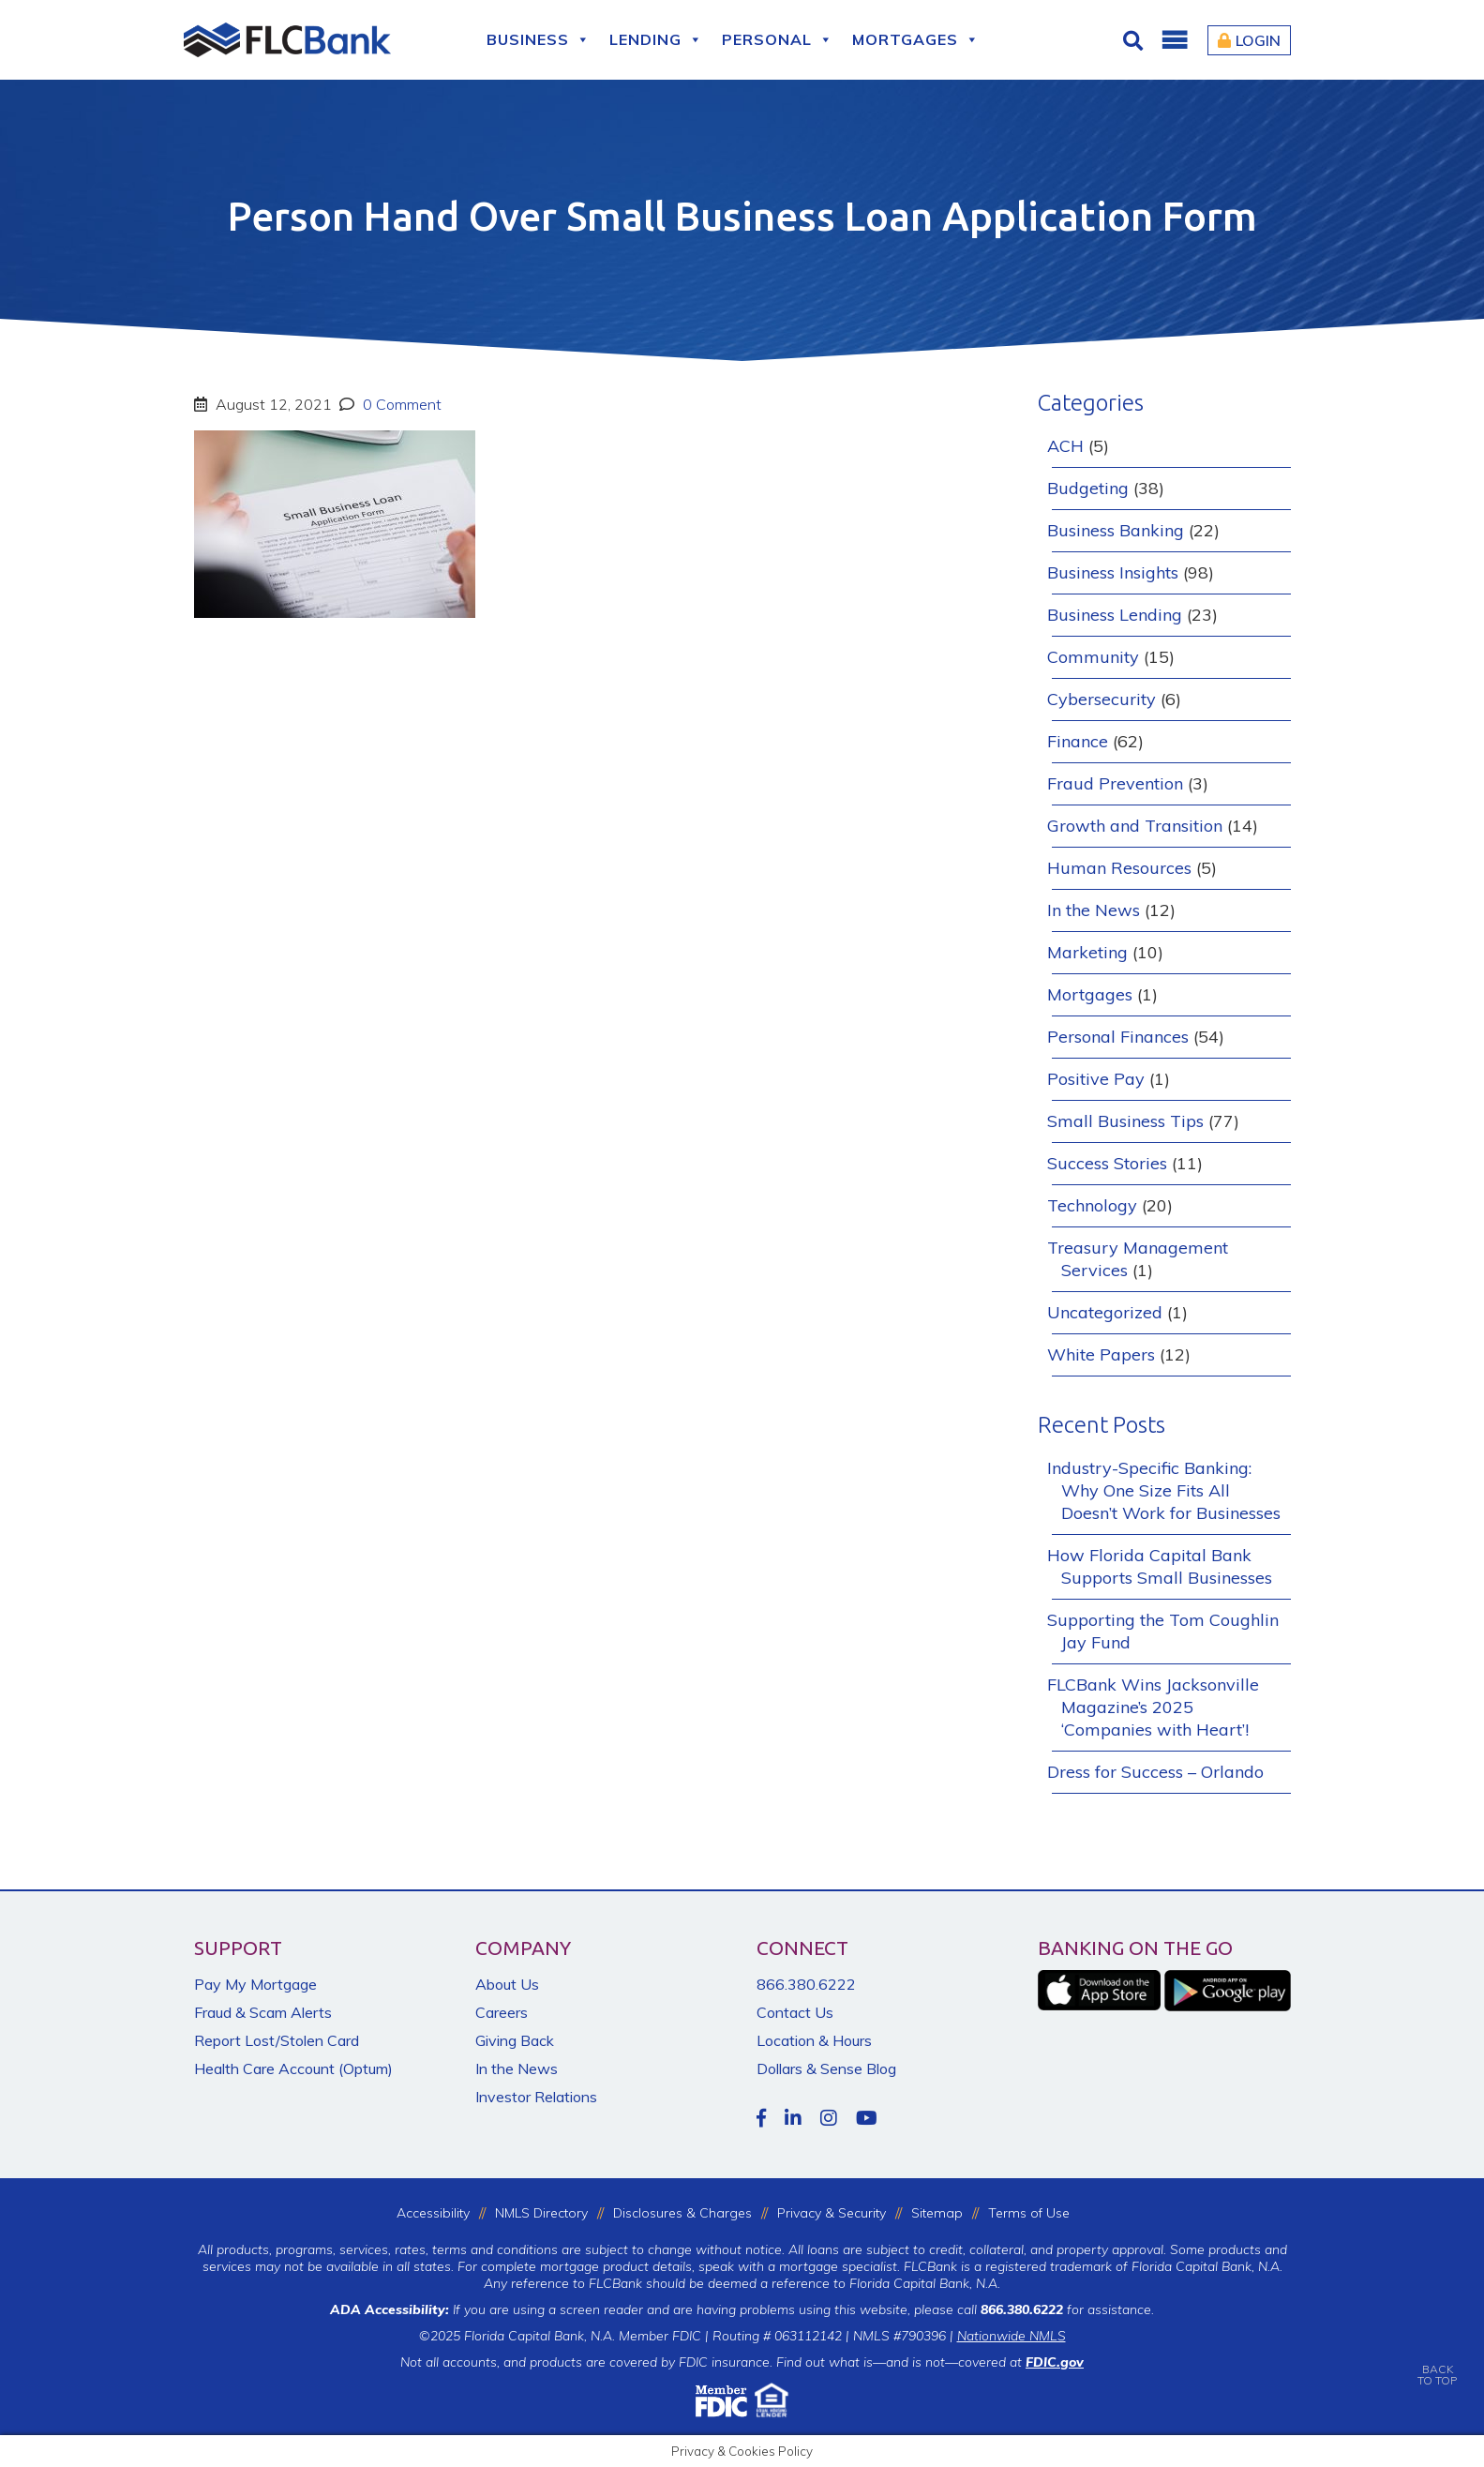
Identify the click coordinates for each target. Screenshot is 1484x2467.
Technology (1092, 1205)
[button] (1173, 40)
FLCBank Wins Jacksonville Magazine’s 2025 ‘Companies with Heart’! (1153, 1707)
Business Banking (1115, 530)
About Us (507, 1984)
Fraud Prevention (1115, 783)
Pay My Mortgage (255, 1984)
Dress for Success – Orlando (1155, 1772)
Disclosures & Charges (682, 2212)
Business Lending (1114, 614)
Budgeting (1088, 488)
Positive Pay (1096, 1079)
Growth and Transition (1134, 825)
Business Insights (1112, 572)
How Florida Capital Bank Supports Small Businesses (1159, 1566)
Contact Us (795, 2012)
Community (1093, 657)
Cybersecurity (1101, 699)
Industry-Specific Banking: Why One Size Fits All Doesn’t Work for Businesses (1164, 1490)
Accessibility (433, 2212)
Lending (656, 40)
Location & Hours (814, 2040)
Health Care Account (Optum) (293, 2068)
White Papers (1101, 1354)
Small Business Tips (1125, 1121)
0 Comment (400, 404)
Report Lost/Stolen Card (276, 2040)
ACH (1065, 446)
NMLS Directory (541, 2212)
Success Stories (1107, 1163)
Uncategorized (1104, 1312)
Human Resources (1119, 868)
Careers (501, 2012)
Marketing (1087, 952)
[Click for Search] (1135, 40)
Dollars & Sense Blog (826, 2068)
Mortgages (916, 40)
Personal (777, 40)
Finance (1077, 741)
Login (1249, 40)
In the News (1093, 910)
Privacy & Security (831, 2212)
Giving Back (514, 2040)
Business (539, 40)
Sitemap (937, 2212)
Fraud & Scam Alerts (263, 2012)
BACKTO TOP (1437, 2361)
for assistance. (1067, 2309)
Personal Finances (1118, 1036)
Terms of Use (1029, 2212)
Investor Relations (536, 2096)
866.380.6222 (806, 1984)
